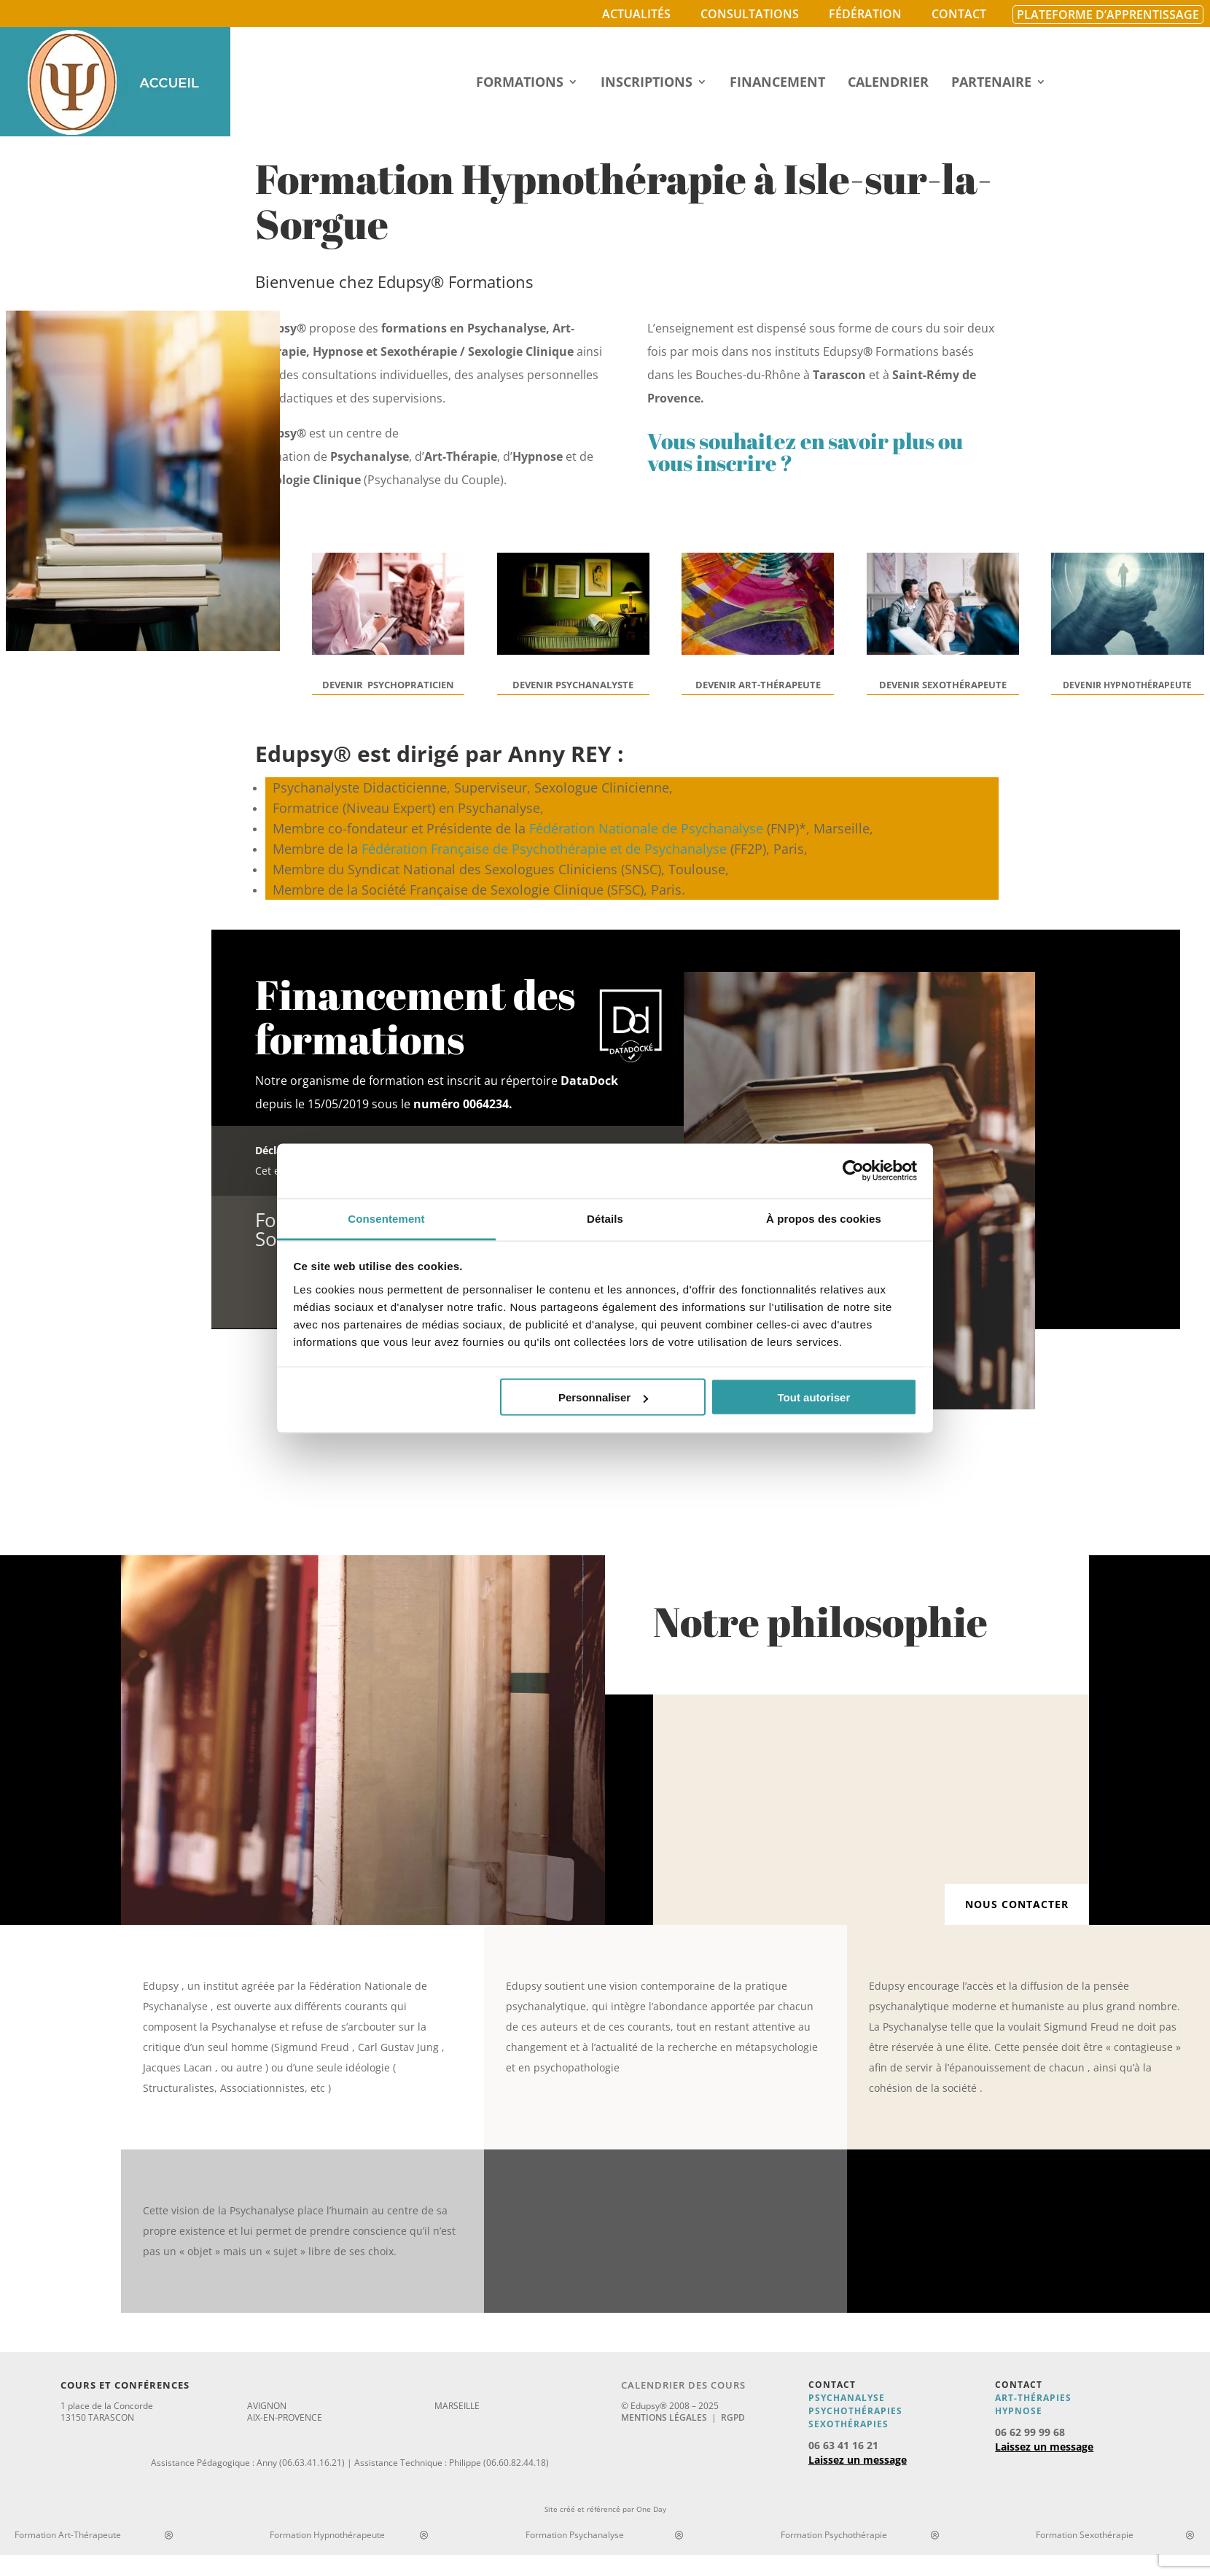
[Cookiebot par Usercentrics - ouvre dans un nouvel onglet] (853, 1171)
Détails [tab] (605, 1218)
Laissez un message (857, 2460)
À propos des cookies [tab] (823, 1218)
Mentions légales (664, 2417)
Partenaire (991, 83)
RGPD (733, 2417)
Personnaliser (603, 1397)
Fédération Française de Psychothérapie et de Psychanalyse (544, 848)
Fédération (865, 14)
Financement (777, 83)
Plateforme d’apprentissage (1108, 15)
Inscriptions (646, 83)
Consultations (749, 14)
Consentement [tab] (386, 1218)
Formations (519, 83)
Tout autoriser (814, 1397)
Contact (959, 14)
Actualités (636, 14)
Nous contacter (1017, 1904)
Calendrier (888, 83)
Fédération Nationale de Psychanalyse (646, 828)
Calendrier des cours (683, 2385)
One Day (651, 2509)
